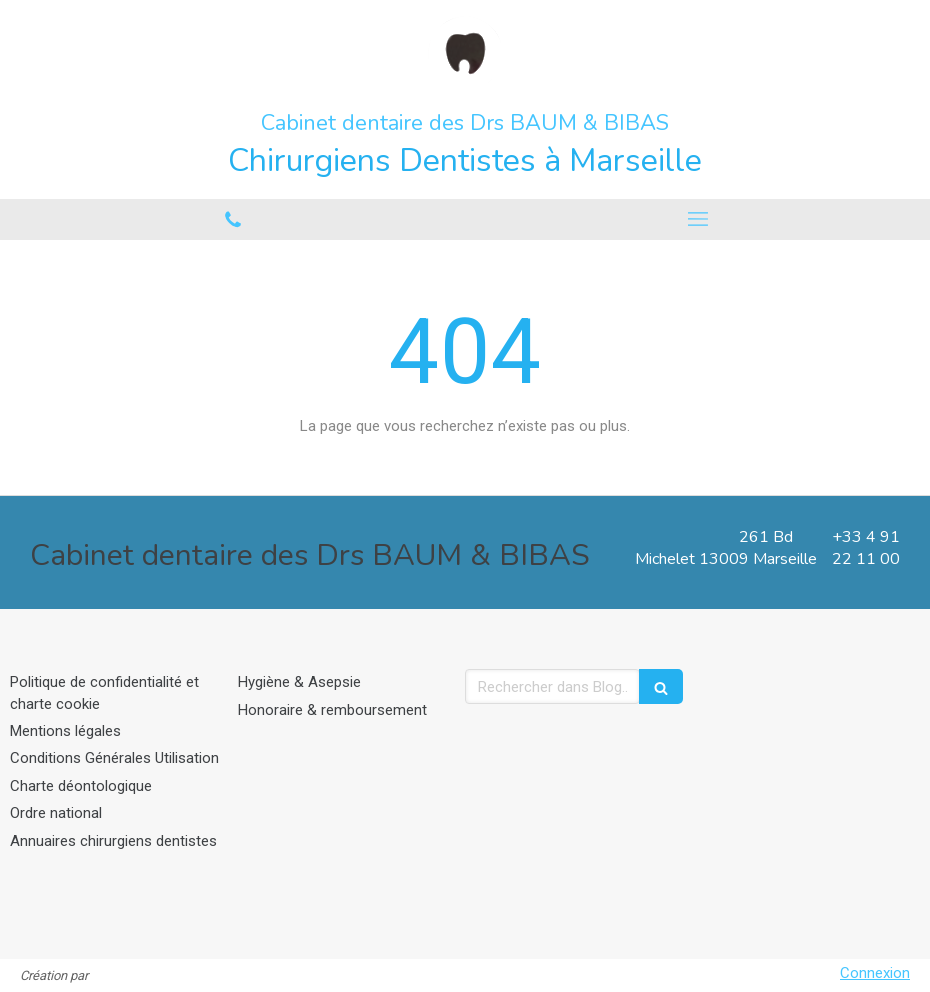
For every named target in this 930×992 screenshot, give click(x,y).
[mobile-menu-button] (697, 219)
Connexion (875, 973)
